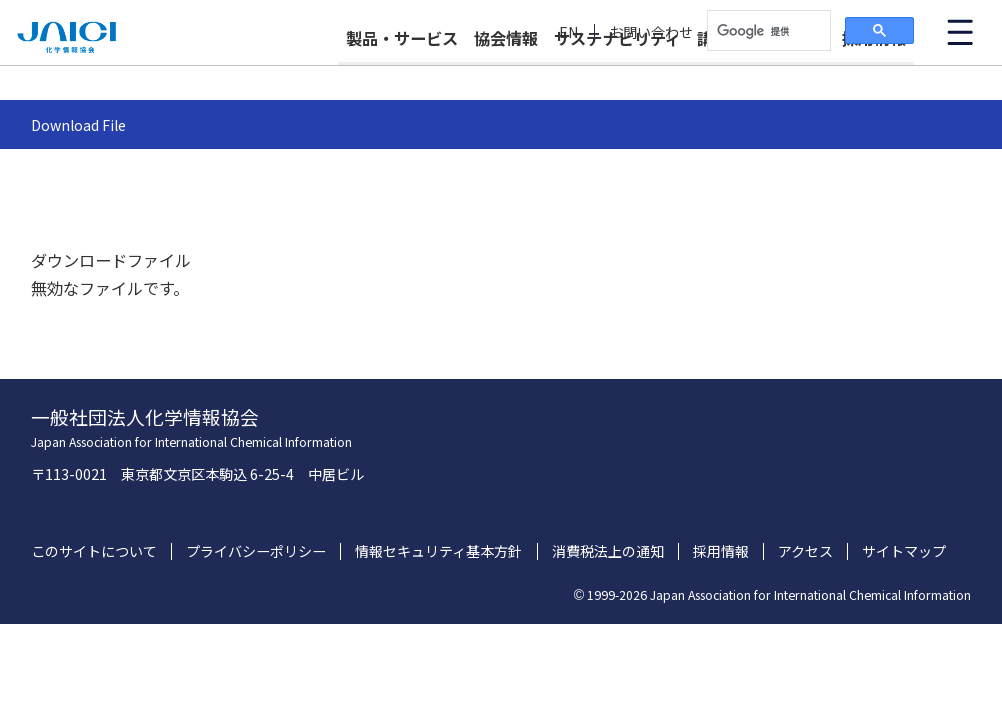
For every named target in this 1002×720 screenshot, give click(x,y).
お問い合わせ (651, 32)
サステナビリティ (617, 72)
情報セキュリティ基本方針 (438, 551)
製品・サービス (402, 72)
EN (569, 32)
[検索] (767, 31)
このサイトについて (94, 551)
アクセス (805, 551)
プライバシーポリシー (256, 551)
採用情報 (874, 72)
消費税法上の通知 (608, 551)
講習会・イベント (761, 72)
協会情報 (506, 72)
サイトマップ (904, 551)
